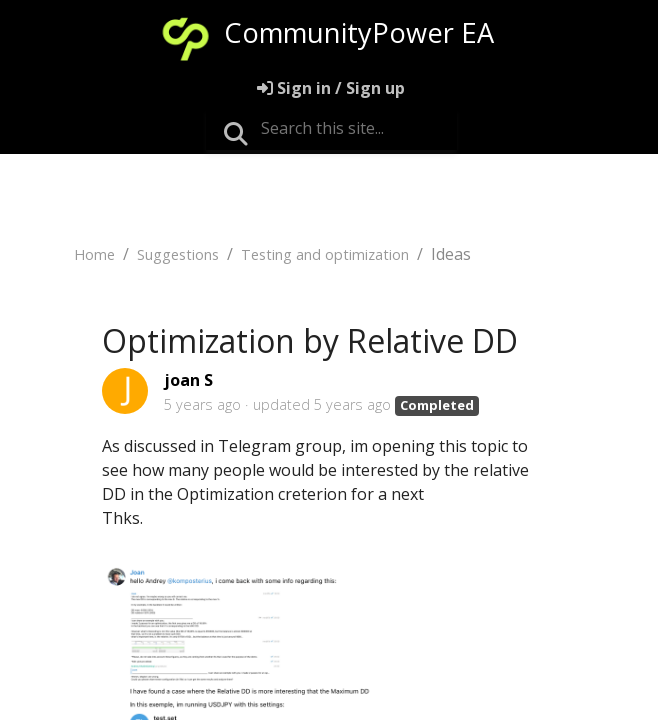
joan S (188, 380)
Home (94, 254)
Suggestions (178, 254)
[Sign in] (331, 88)
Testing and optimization (325, 254)
